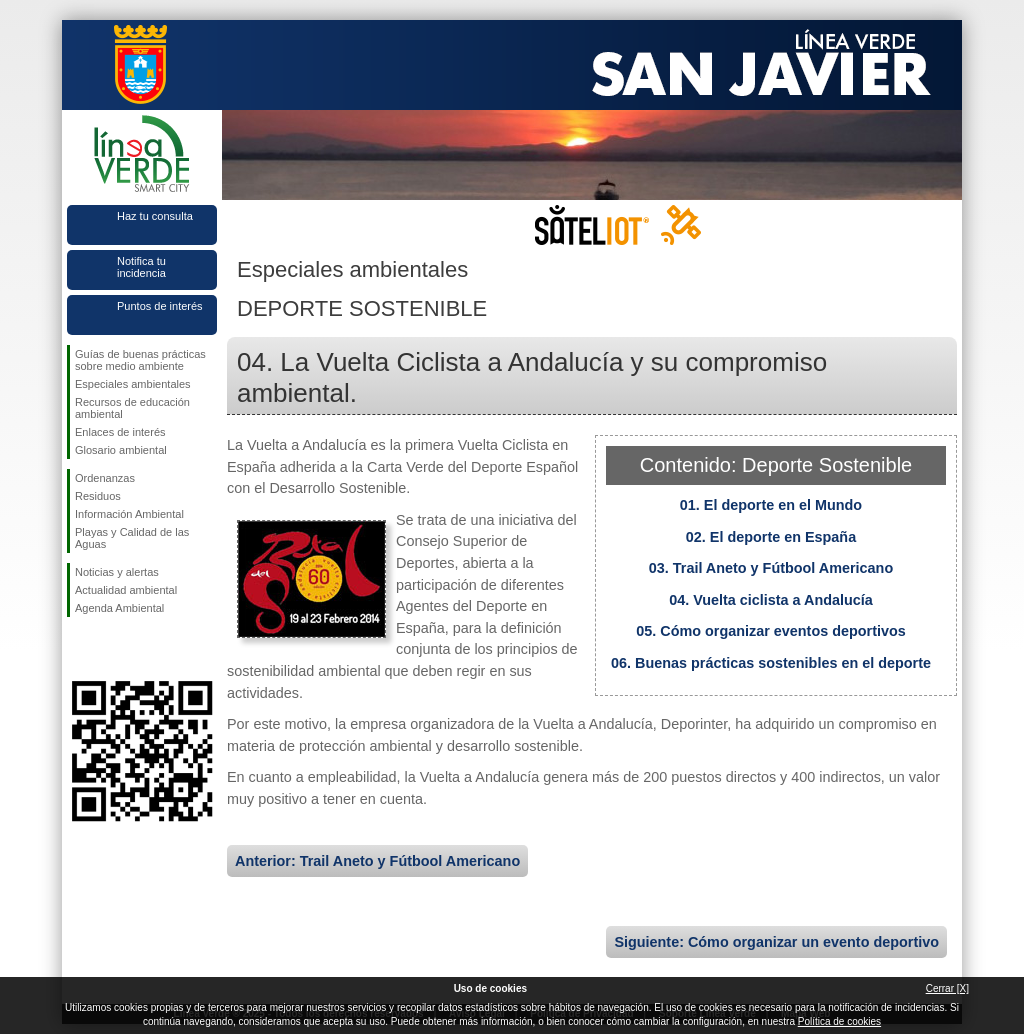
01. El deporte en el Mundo (771, 505)
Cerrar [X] (947, 988)
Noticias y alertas (117, 572)
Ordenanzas (105, 478)
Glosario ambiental (121, 450)
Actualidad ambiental (126, 590)
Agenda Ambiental (119, 608)
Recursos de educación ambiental (132, 408)
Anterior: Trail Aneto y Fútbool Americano (377, 861)
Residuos (98, 496)
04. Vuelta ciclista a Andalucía (771, 600)
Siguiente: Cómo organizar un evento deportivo (776, 942)
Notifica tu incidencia (141, 267)
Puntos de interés (160, 306)
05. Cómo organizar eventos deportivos (771, 631)
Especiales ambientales (133, 384)
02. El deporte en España (771, 537)
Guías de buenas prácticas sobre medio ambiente (140, 360)
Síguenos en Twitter (112, 649)
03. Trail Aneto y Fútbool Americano (771, 568)
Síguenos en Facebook (79, 649)
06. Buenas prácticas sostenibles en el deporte (771, 663)
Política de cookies (839, 1021)
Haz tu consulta (155, 216)
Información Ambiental (129, 514)
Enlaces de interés (120, 432)
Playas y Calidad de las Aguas (132, 538)
